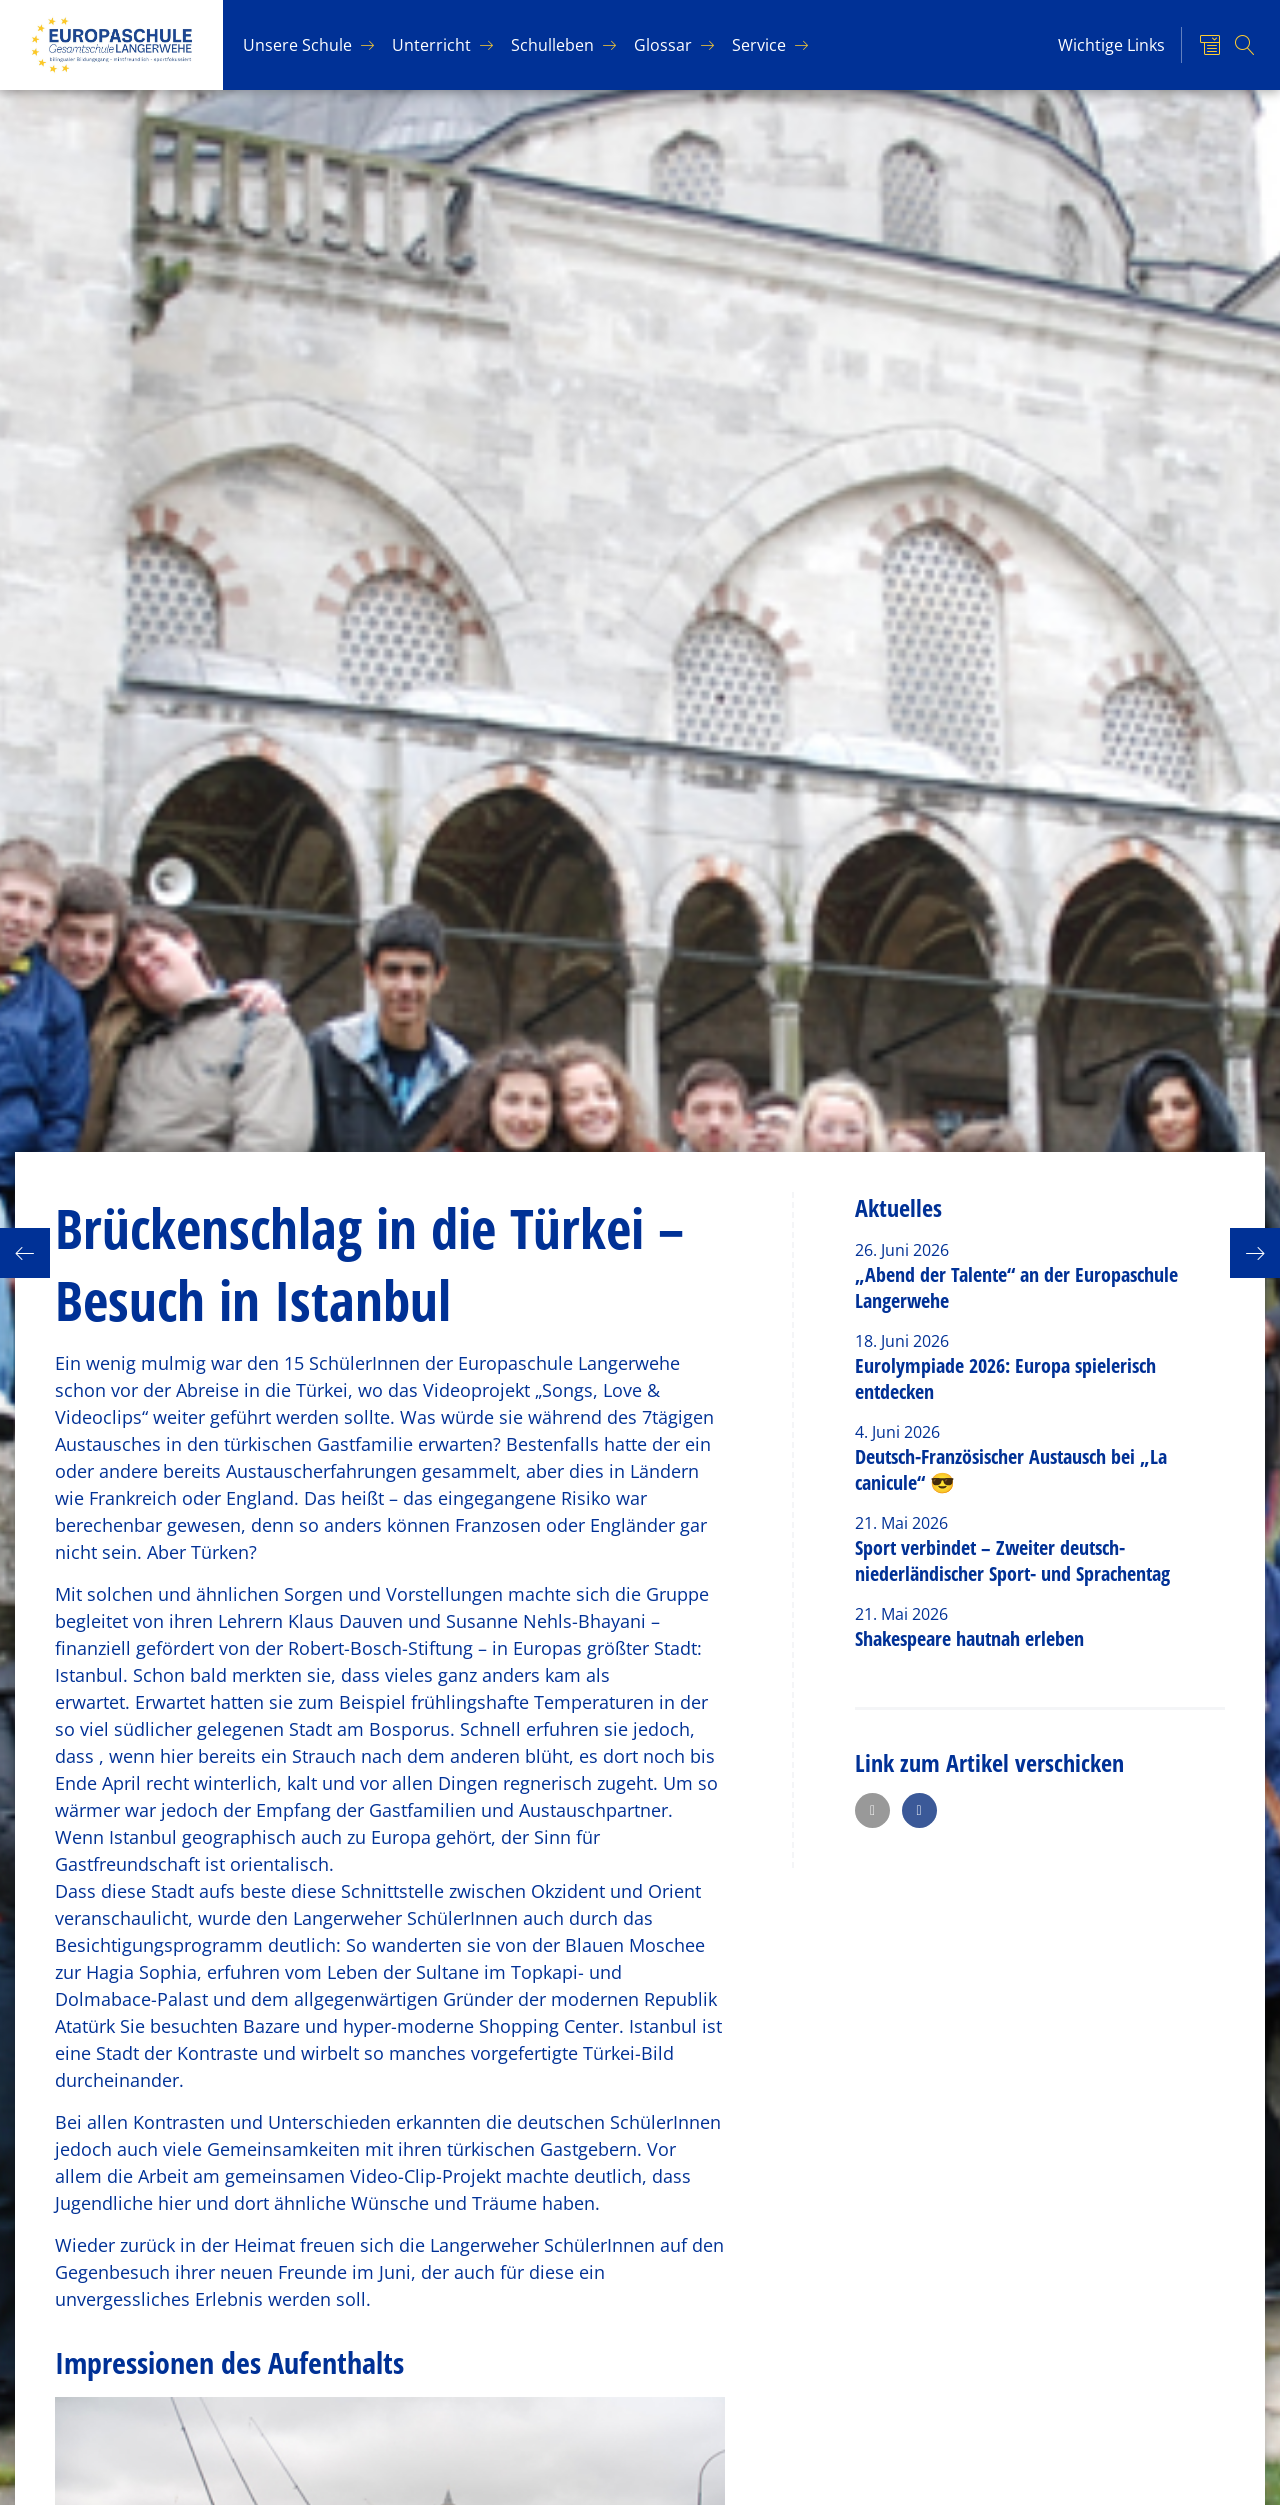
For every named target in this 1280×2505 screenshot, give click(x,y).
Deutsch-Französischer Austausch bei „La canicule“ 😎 (1011, 1469)
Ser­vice (759, 45)
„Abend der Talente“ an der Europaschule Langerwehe (1016, 1287)
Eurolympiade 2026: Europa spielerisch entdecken (1005, 1378)
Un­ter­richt (431, 45)
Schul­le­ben (552, 45)
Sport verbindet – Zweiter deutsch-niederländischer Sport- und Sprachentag (1012, 1560)
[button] (872, 1810)
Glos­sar (663, 45)
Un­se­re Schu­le (297, 45)
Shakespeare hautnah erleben (969, 1638)
